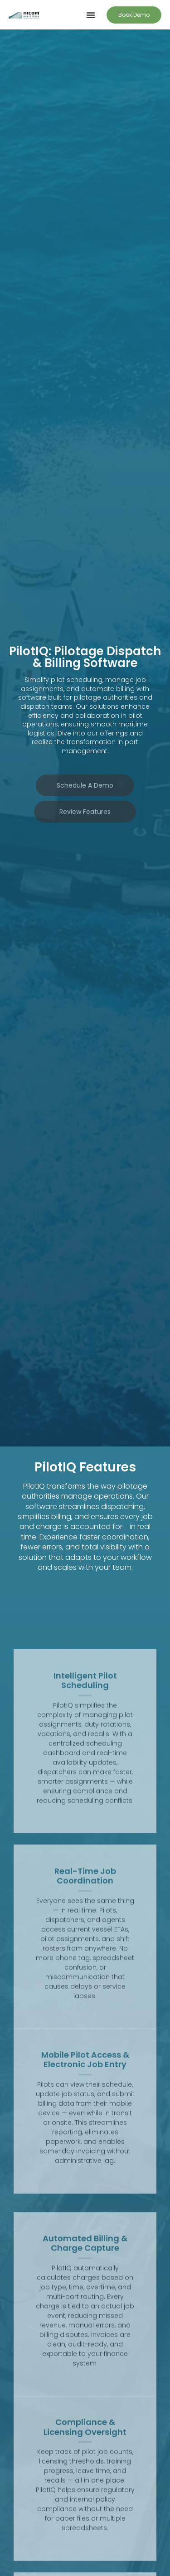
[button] (90, 15)
